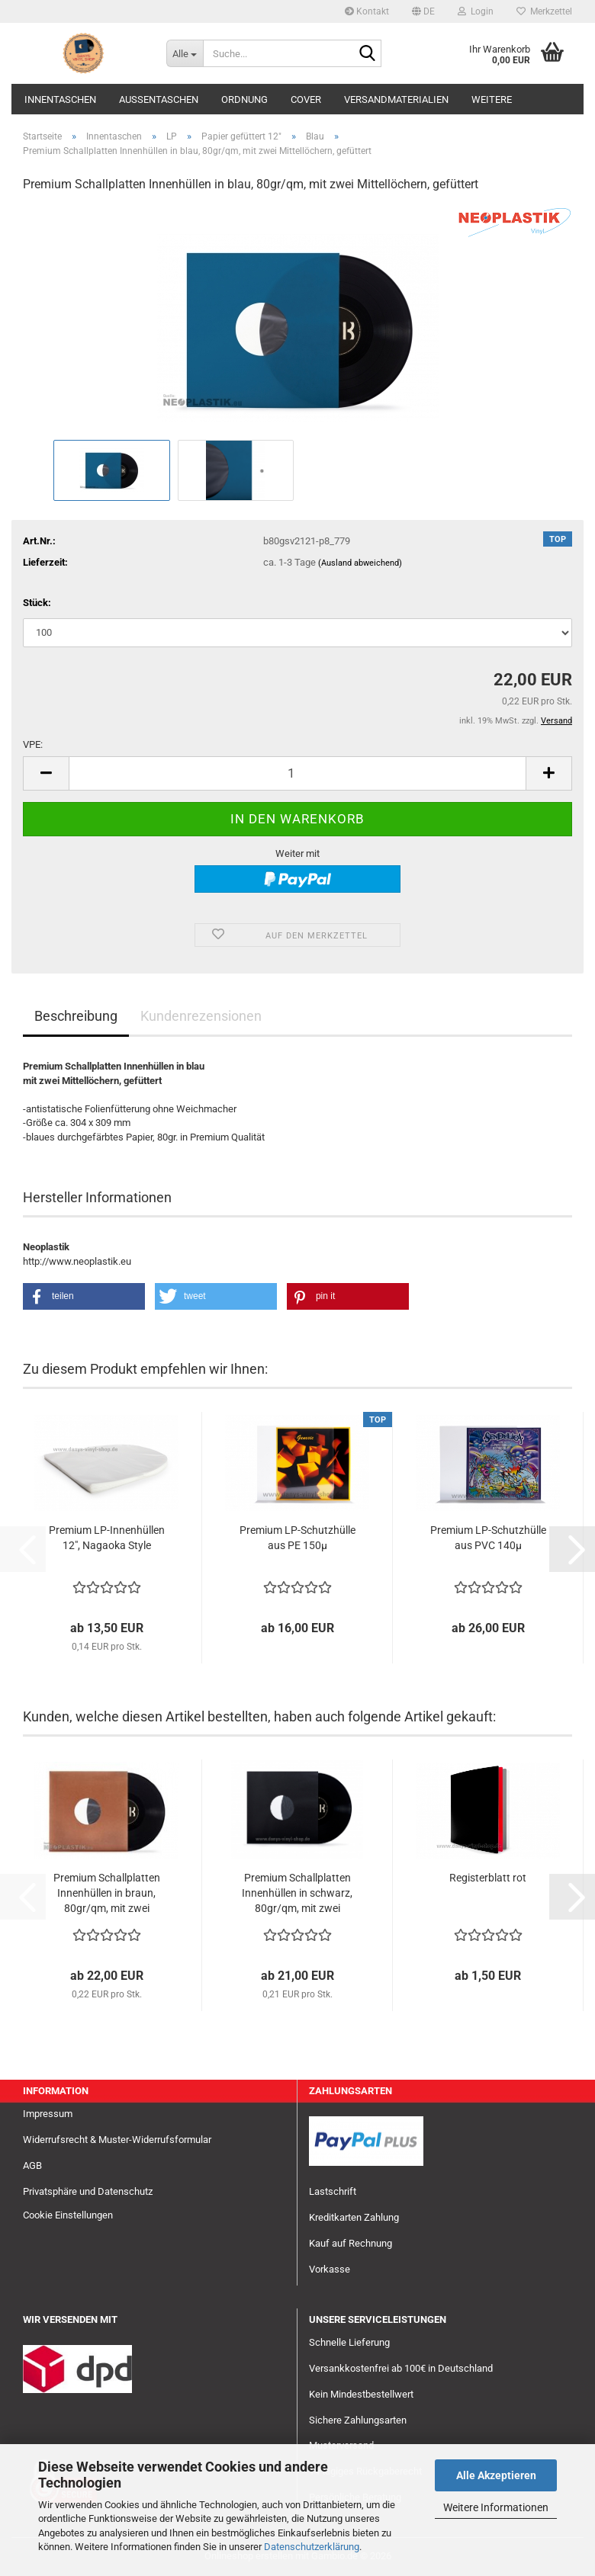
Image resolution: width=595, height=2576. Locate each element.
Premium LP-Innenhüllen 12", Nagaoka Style (107, 1537)
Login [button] (476, 11)
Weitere (491, 99)
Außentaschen (158, 99)
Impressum (47, 2113)
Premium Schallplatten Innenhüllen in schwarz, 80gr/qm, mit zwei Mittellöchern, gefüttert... (297, 1894)
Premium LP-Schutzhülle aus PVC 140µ (488, 1537)
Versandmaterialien (396, 99)
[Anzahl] (297, 773)
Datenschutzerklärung (311, 2546)
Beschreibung (75, 1016)
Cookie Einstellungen (68, 2215)
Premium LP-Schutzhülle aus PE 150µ (297, 1537)
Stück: (37, 602)
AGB (32, 2165)
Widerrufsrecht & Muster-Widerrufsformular (117, 2139)
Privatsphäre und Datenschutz (88, 2191)
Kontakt (367, 11)
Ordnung (244, 99)
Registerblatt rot (487, 1878)
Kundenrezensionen (201, 1016)
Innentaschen (60, 99)
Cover (306, 99)
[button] (423, 11)
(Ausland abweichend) (360, 563)
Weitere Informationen (495, 2507)
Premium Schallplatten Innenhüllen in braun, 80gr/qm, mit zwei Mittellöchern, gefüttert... (107, 1894)
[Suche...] (184, 53)
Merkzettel (544, 11)
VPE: (33, 744)
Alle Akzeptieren (496, 2475)
